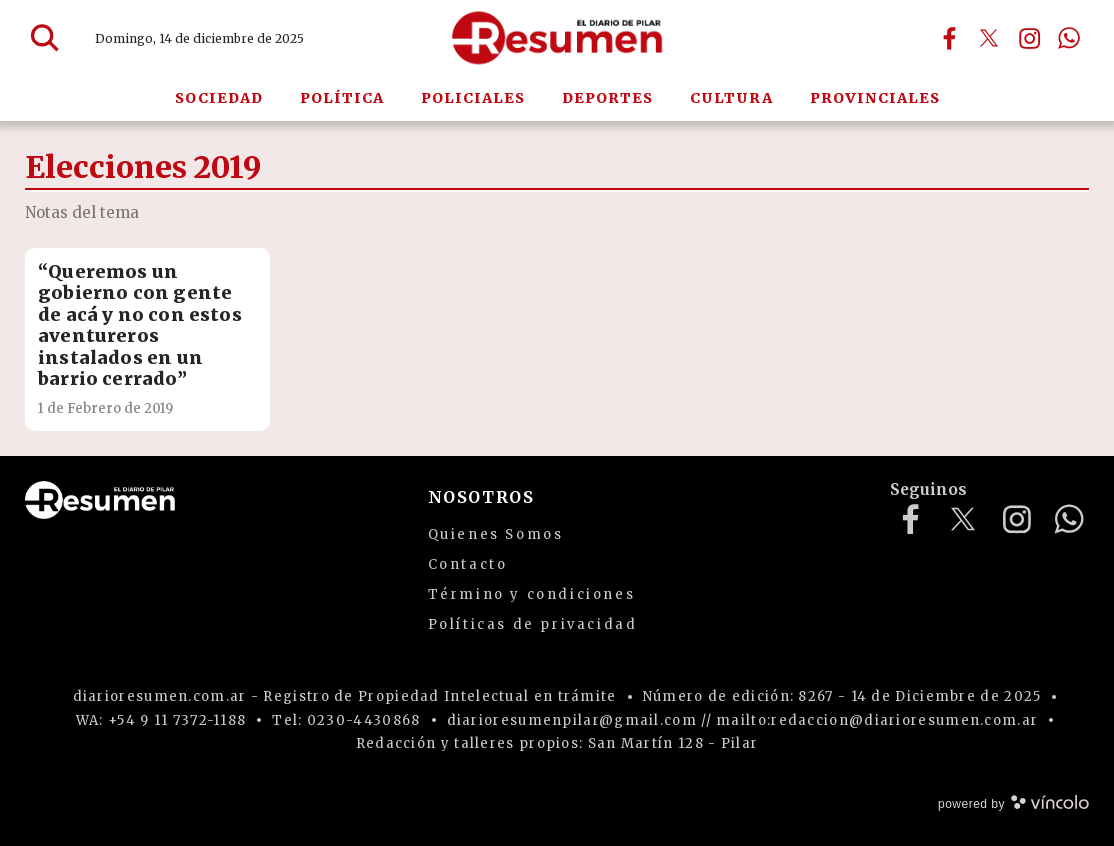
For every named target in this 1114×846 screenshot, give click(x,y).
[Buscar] (45, 38)
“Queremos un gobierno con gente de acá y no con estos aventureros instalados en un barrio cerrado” (140, 325)
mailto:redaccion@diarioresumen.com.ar (877, 720)
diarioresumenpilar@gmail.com (572, 720)
